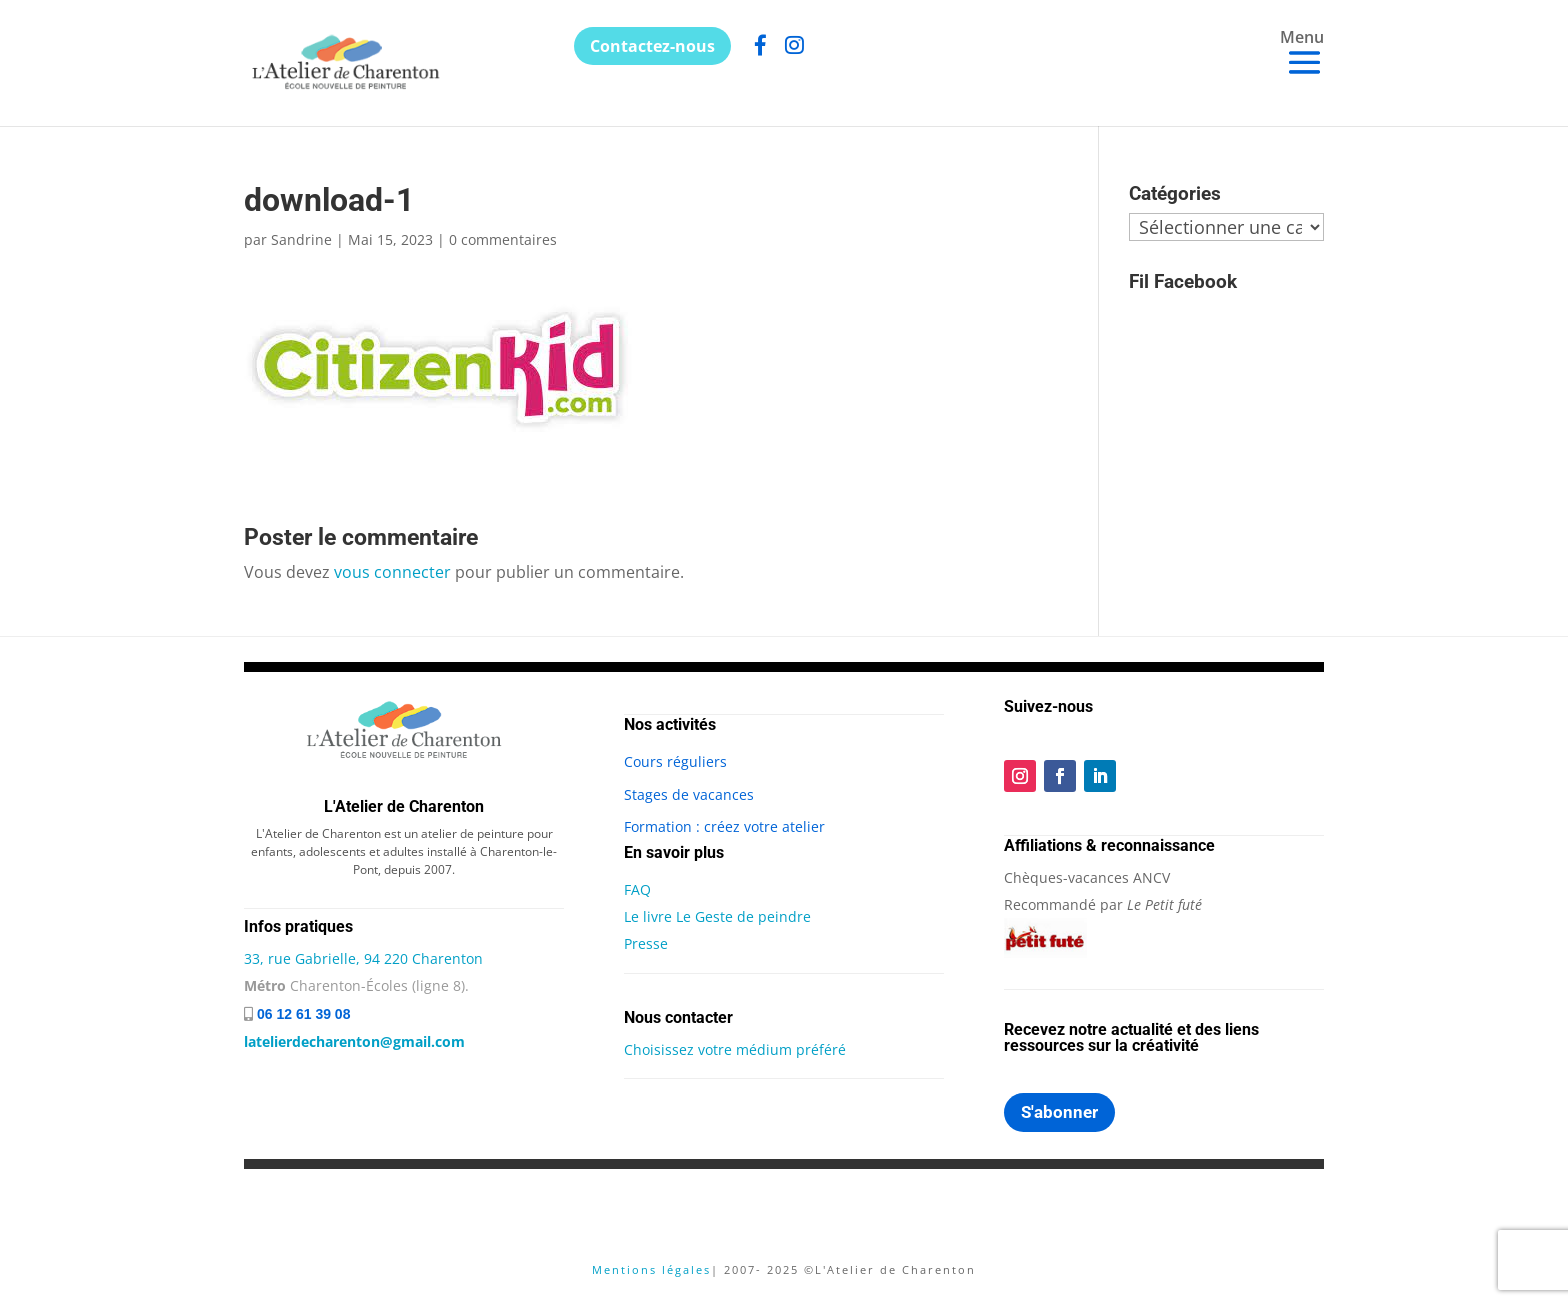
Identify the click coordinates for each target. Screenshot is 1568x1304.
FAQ (637, 889)
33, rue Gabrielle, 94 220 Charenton (363, 958)
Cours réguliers (675, 761)
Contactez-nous (652, 46)
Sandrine (301, 239)
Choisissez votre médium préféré (735, 1049)
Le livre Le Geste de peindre (717, 916)
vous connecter (392, 572)
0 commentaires (503, 239)
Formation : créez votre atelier (724, 826)
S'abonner (1059, 1112)
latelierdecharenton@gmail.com (354, 1041)
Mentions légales (651, 1269)
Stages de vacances (689, 794)
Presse (646, 943)
